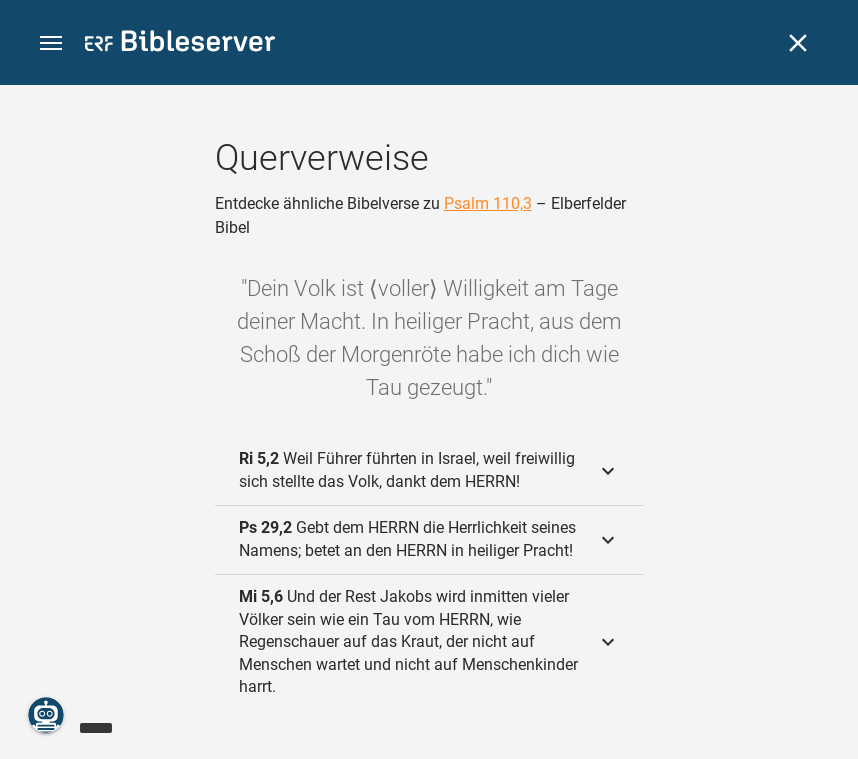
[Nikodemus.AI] (46, 715)
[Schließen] (798, 43)
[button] (51, 43)
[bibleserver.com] (180, 44)
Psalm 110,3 (488, 203)
